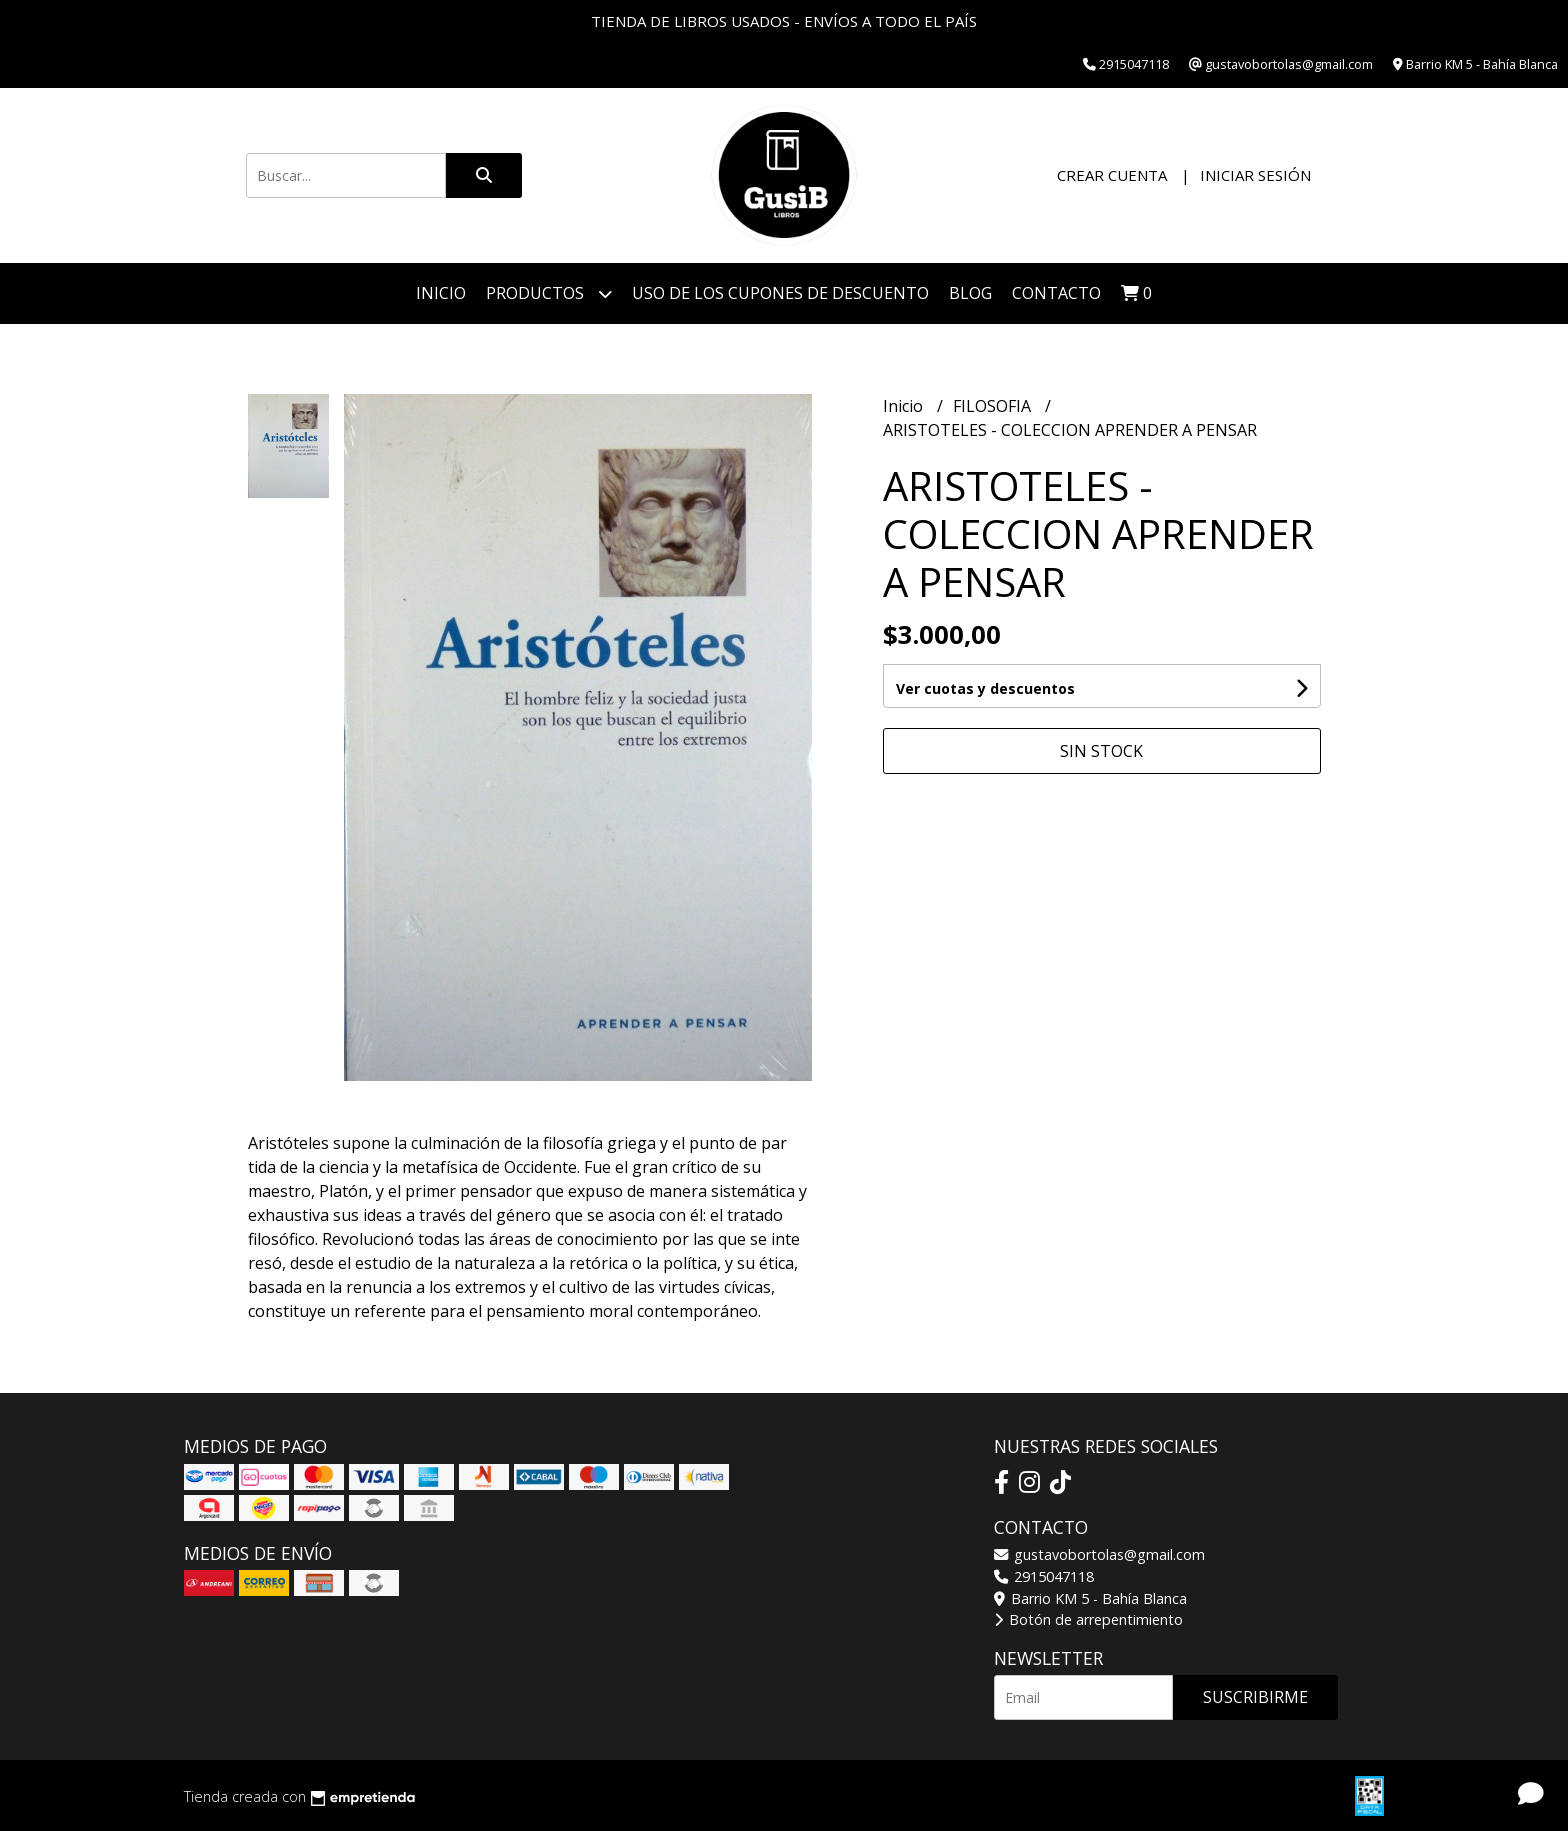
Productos (549, 293)
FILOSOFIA (994, 406)
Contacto (1056, 293)
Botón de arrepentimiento (1088, 1619)
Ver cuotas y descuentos (985, 688)
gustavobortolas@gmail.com (1099, 1554)
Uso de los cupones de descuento (780, 293)
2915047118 (1044, 1576)
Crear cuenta (1112, 175)
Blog (970, 293)
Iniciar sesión (1255, 175)
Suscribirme (1255, 1697)
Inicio (441, 293)
